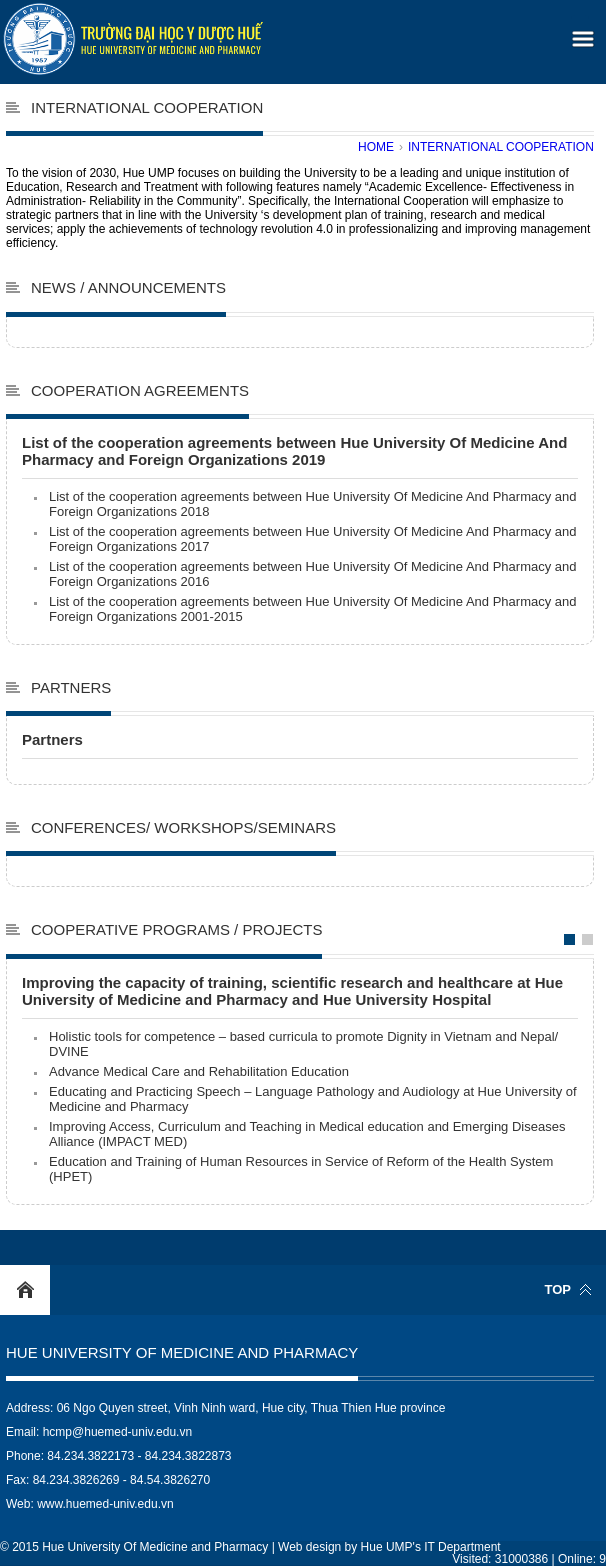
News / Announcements (128, 287)
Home (376, 147)
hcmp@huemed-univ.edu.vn (117, 1432)
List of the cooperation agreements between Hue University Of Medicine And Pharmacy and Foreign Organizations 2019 (294, 451)
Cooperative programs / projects (176, 929)
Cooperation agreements (140, 390)
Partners (71, 687)
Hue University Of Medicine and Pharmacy (182, 1352)
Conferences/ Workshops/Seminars (183, 827)
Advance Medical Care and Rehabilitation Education (199, 1071)
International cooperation (501, 147)
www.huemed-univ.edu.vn (105, 1504)
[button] (580, 32)
